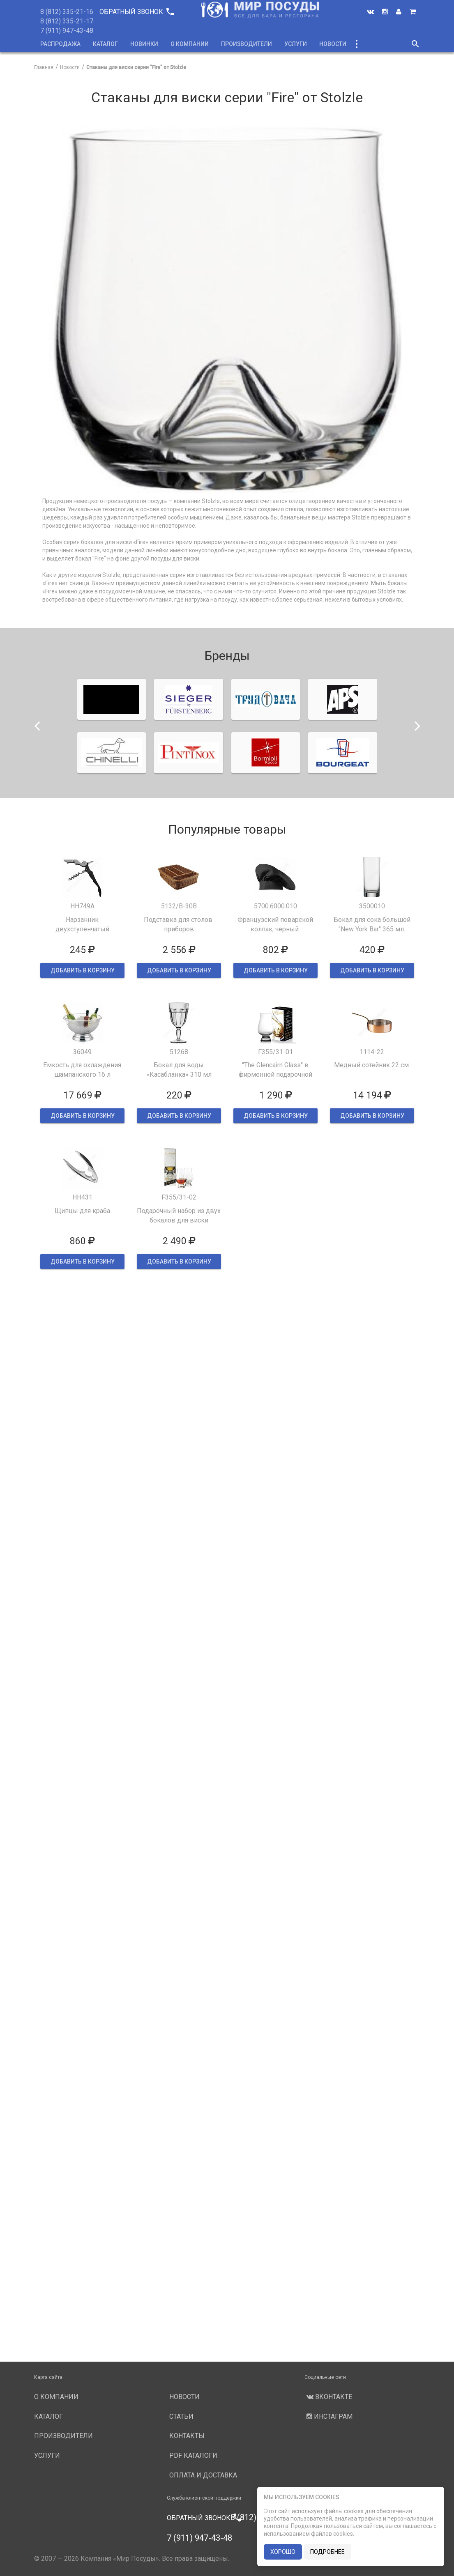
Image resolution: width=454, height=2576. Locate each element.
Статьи (181, 2416)
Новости (332, 44)
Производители (246, 44)
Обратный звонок (136, 12)
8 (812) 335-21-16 (66, 12)
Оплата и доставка (203, 2475)
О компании (190, 44)
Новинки (144, 44)
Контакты (187, 2436)
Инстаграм (328, 2416)
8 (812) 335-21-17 (66, 21)
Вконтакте (328, 2397)
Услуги (295, 44)
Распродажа (60, 44)
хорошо (282, 2551)
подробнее (327, 2551)
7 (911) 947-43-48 (66, 30)
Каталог (105, 44)
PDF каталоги (193, 2455)
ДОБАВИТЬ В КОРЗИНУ (82, 970)
